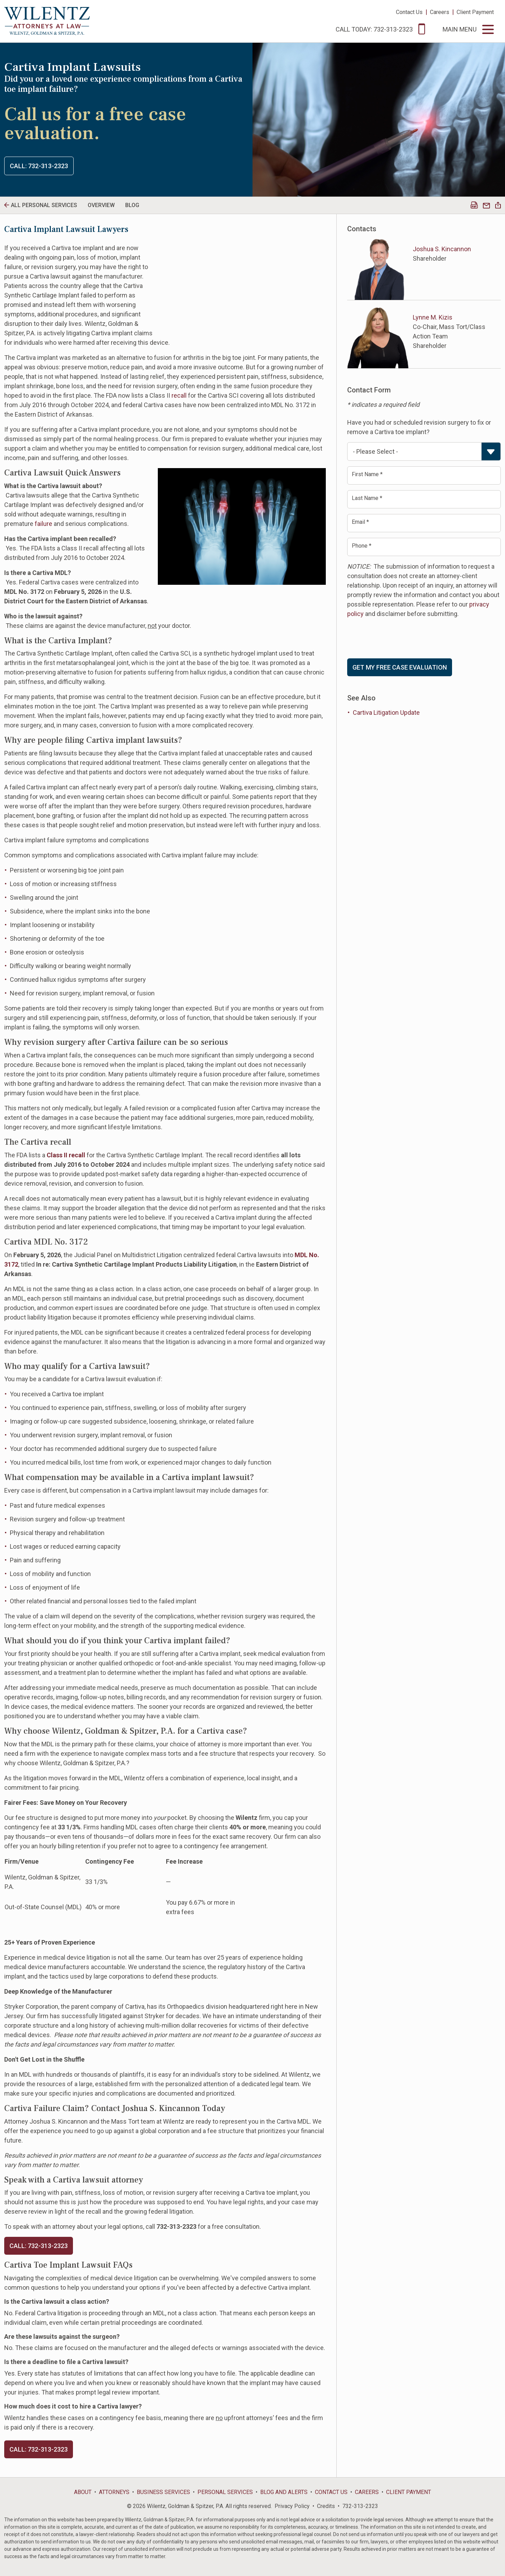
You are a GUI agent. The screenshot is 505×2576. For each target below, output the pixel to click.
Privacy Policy (292, 2506)
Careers (439, 12)
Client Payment (475, 12)
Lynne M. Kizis (432, 317)
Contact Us (409, 12)
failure (43, 523)
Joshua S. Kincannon (442, 249)
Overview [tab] (101, 205)
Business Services (163, 2492)
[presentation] (400, 637)
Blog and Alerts (284, 2492)
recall (179, 395)
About (83, 2492)
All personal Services (44, 205)
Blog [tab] (132, 205)
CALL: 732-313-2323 (38, 2245)
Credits (326, 2506)
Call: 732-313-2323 (39, 166)
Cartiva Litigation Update (386, 712)
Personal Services (225, 2492)
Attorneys (114, 2492)
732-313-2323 (360, 2506)
